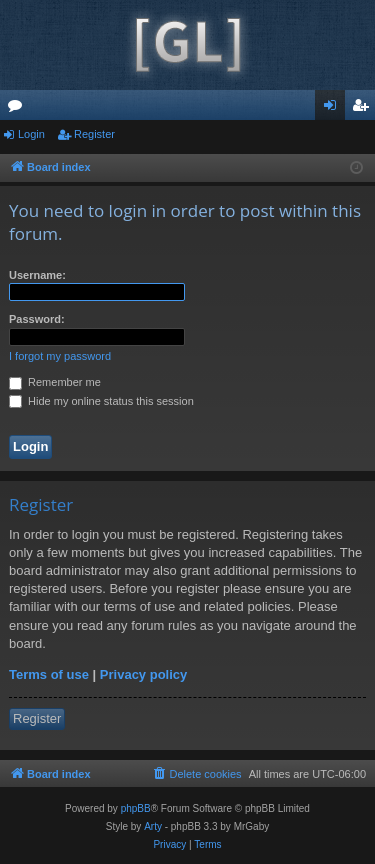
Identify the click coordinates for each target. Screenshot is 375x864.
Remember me (55, 382)
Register (94, 134)
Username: (37, 275)
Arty (153, 826)
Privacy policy (143, 674)
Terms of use (49, 674)
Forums (19, 109)
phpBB (136, 808)
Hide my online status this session (101, 401)
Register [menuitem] (364, 109)
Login (31, 134)
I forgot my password (60, 356)
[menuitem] (196, 774)
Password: (37, 319)
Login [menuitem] (334, 109)
